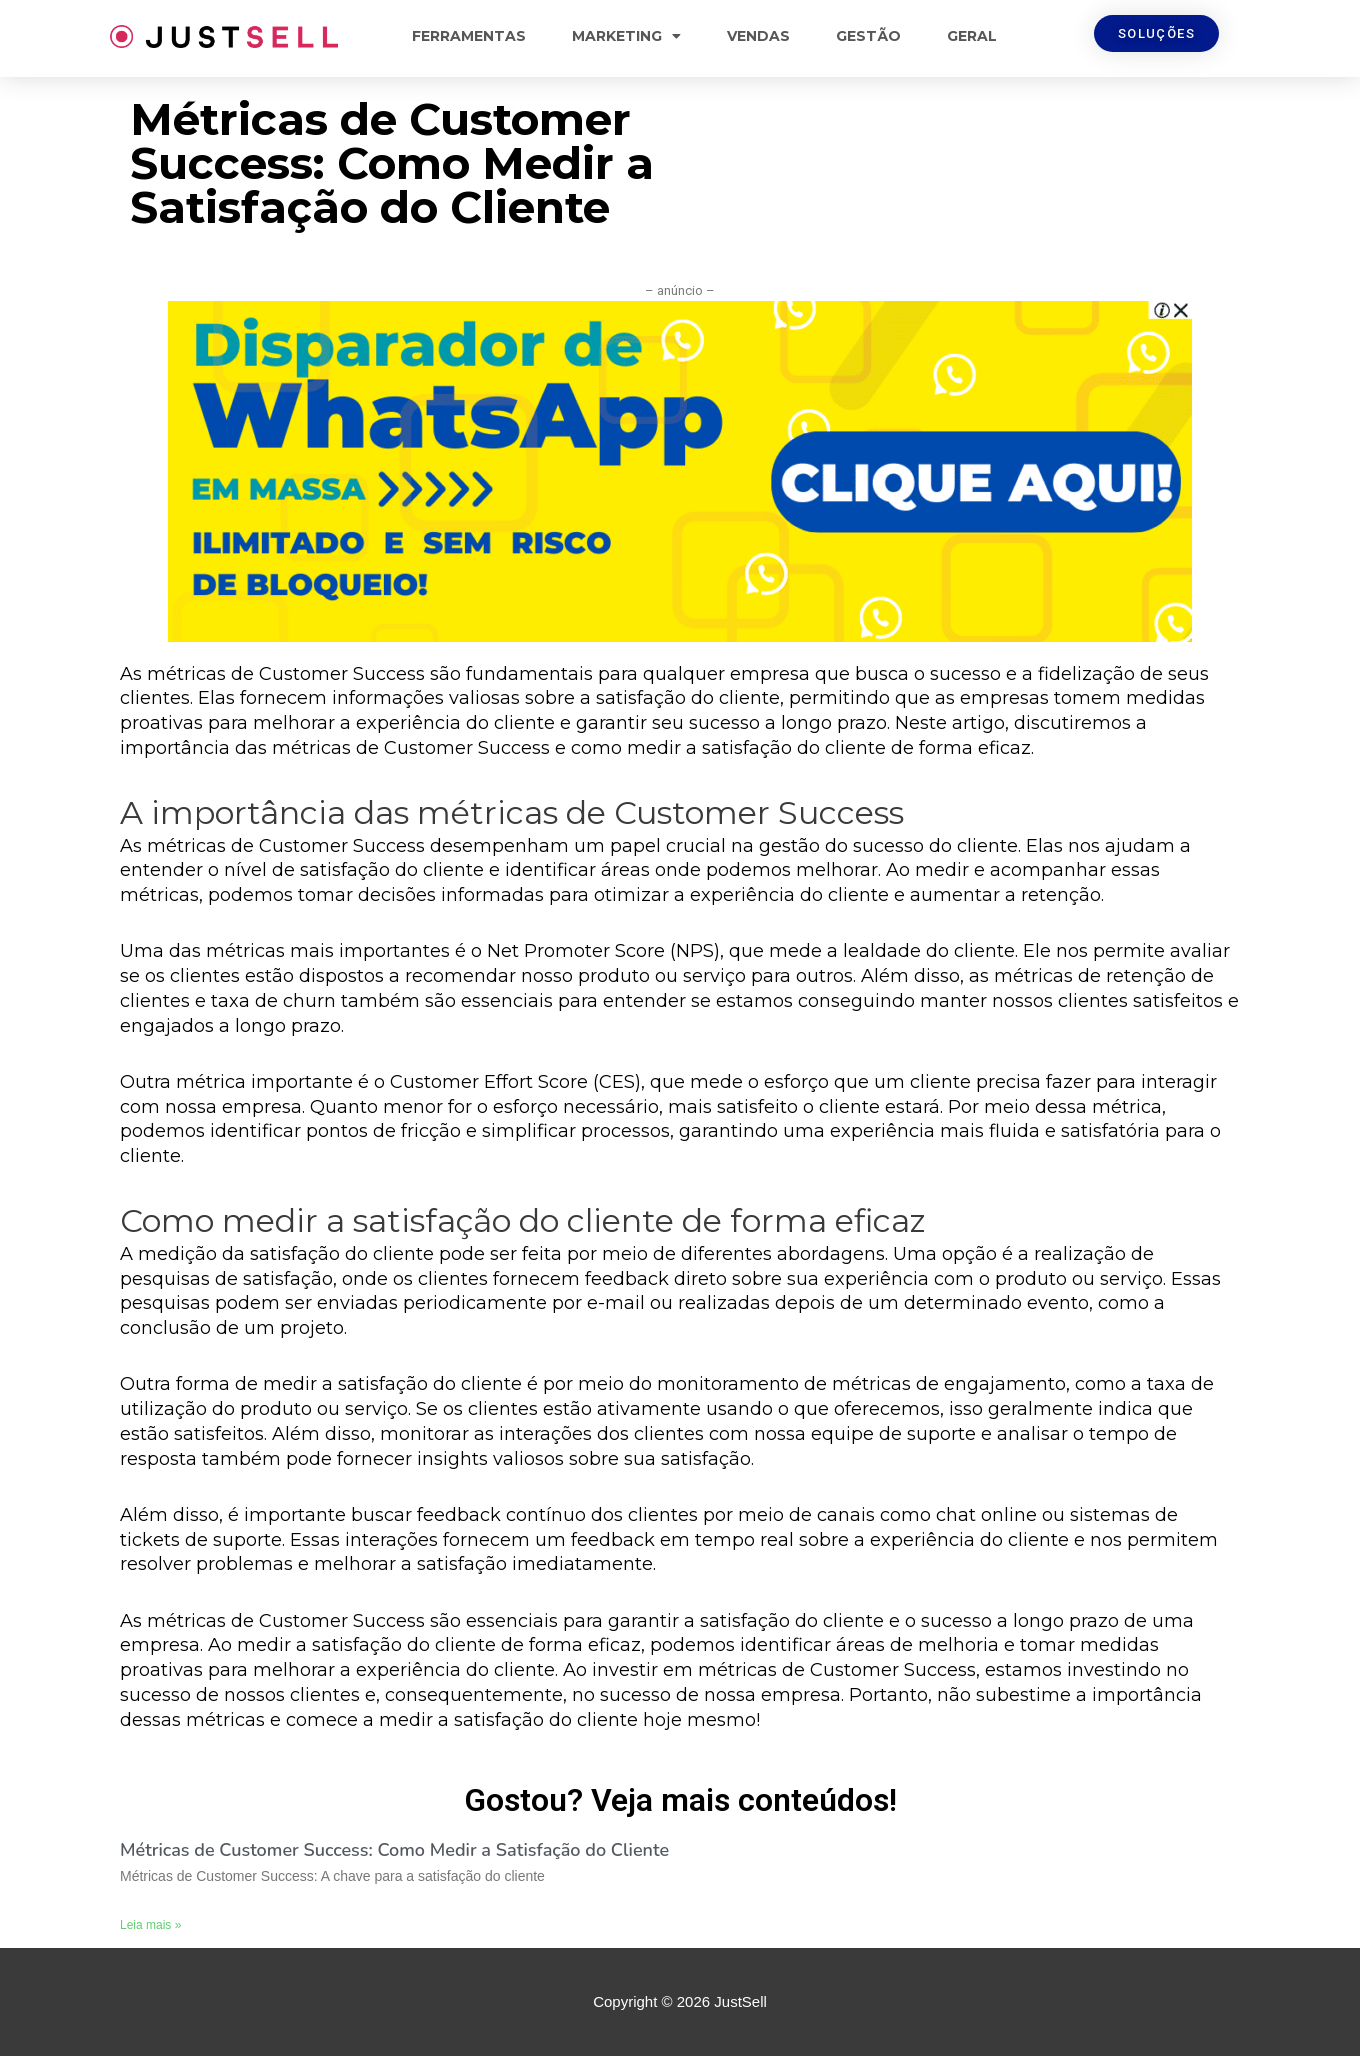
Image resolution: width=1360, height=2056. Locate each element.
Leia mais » (150, 1925)
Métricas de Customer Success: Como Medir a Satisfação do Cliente (394, 1850)
